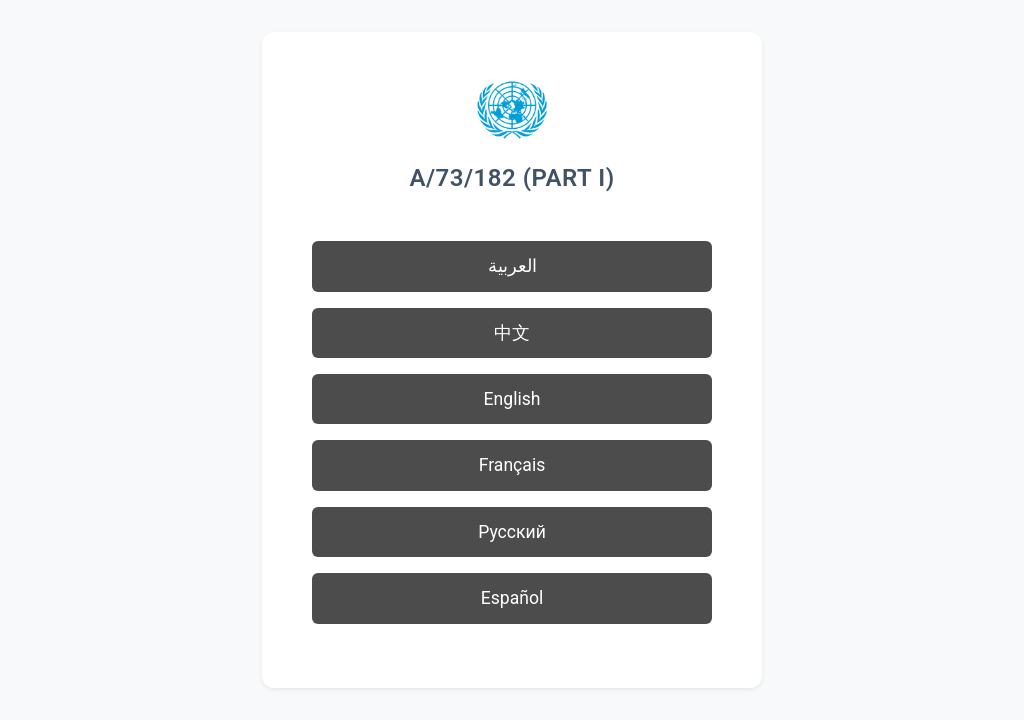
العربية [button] (512, 266)
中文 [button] (512, 333)
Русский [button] (512, 532)
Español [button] (512, 598)
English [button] (512, 399)
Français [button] (512, 465)
